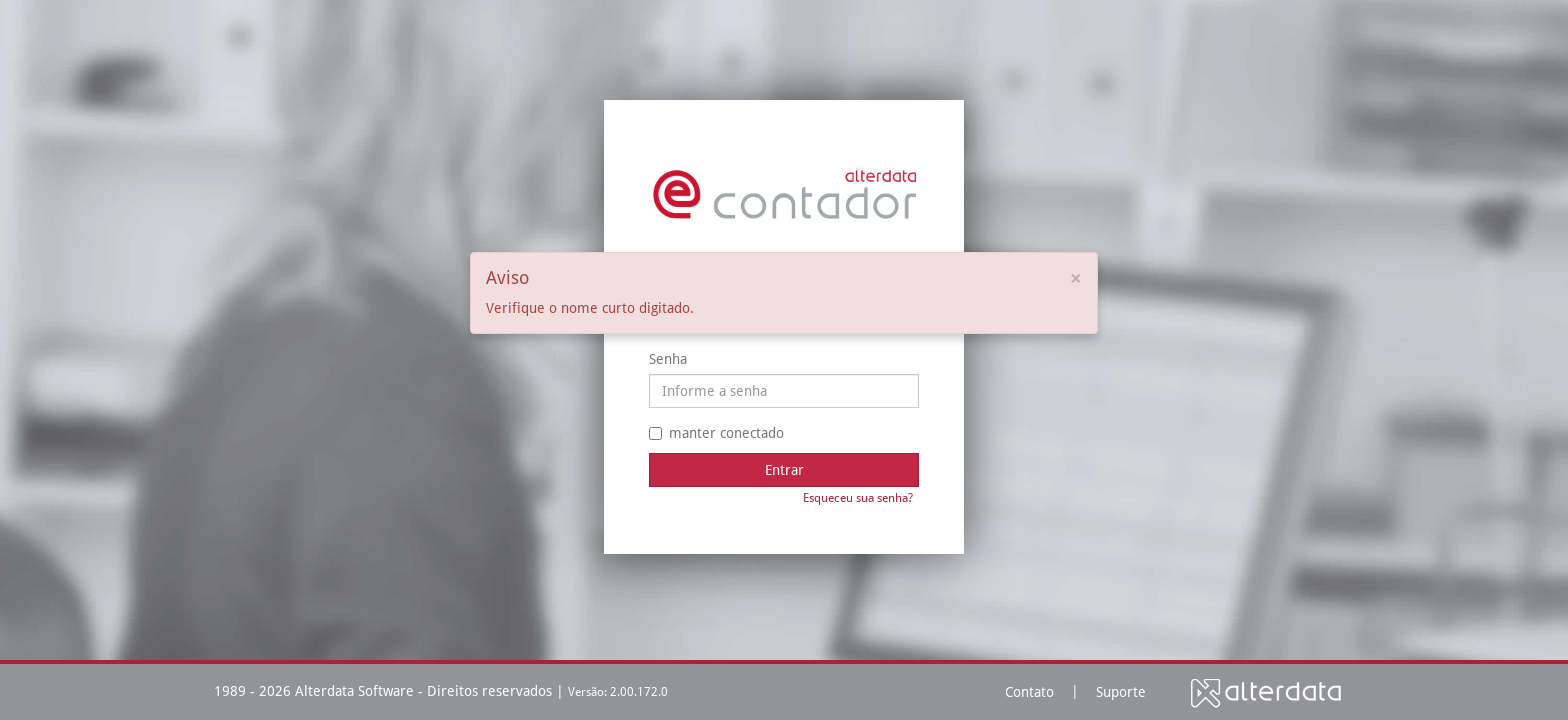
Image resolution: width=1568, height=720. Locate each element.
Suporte (1121, 692)
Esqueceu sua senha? (858, 498)
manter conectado (716, 433)
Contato (1029, 692)
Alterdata (1266, 692)
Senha (668, 359)
